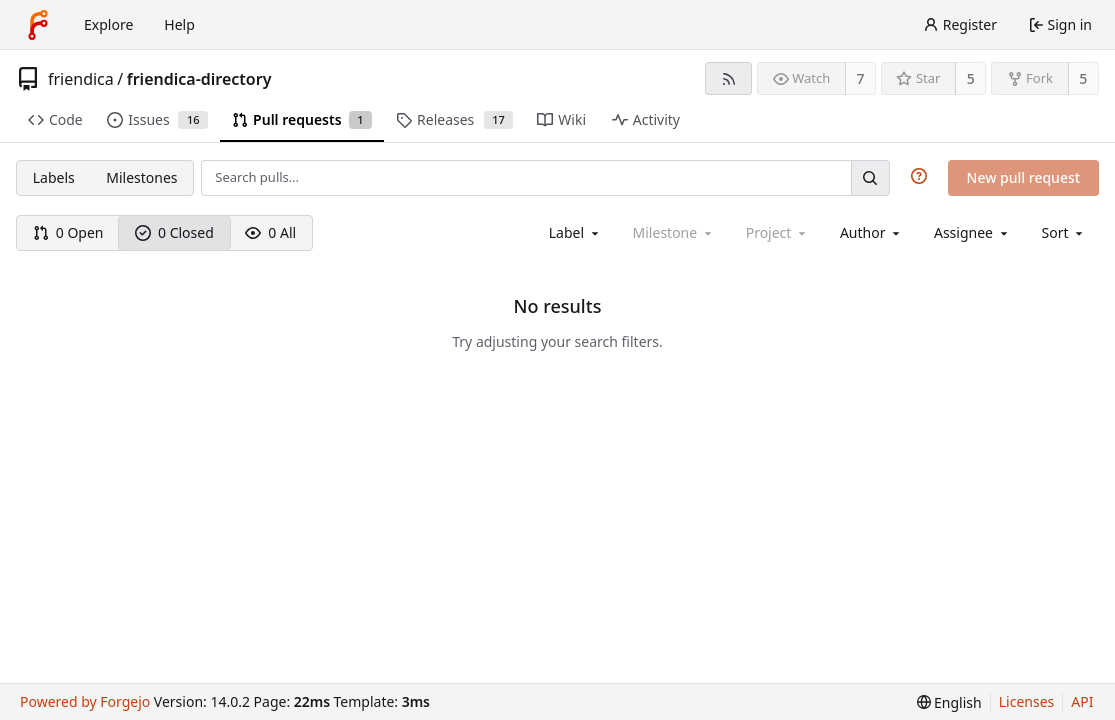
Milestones (141, 177)
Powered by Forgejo (85, 701)
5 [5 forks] (1083, 78)
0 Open (68, 232)
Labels (54, 177)
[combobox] (575, 232)
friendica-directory (199, 79)
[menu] (1064, 232)
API (1082, 701)
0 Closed (174, 232)
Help (179, 24)
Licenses (1027, 701)
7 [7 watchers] (861, 78)
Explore (108, 24)
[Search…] (870, 177)
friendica (81, 79)
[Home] (38, 25)
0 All (270, 232)
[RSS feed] (728, 78)
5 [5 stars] (971, 78)
